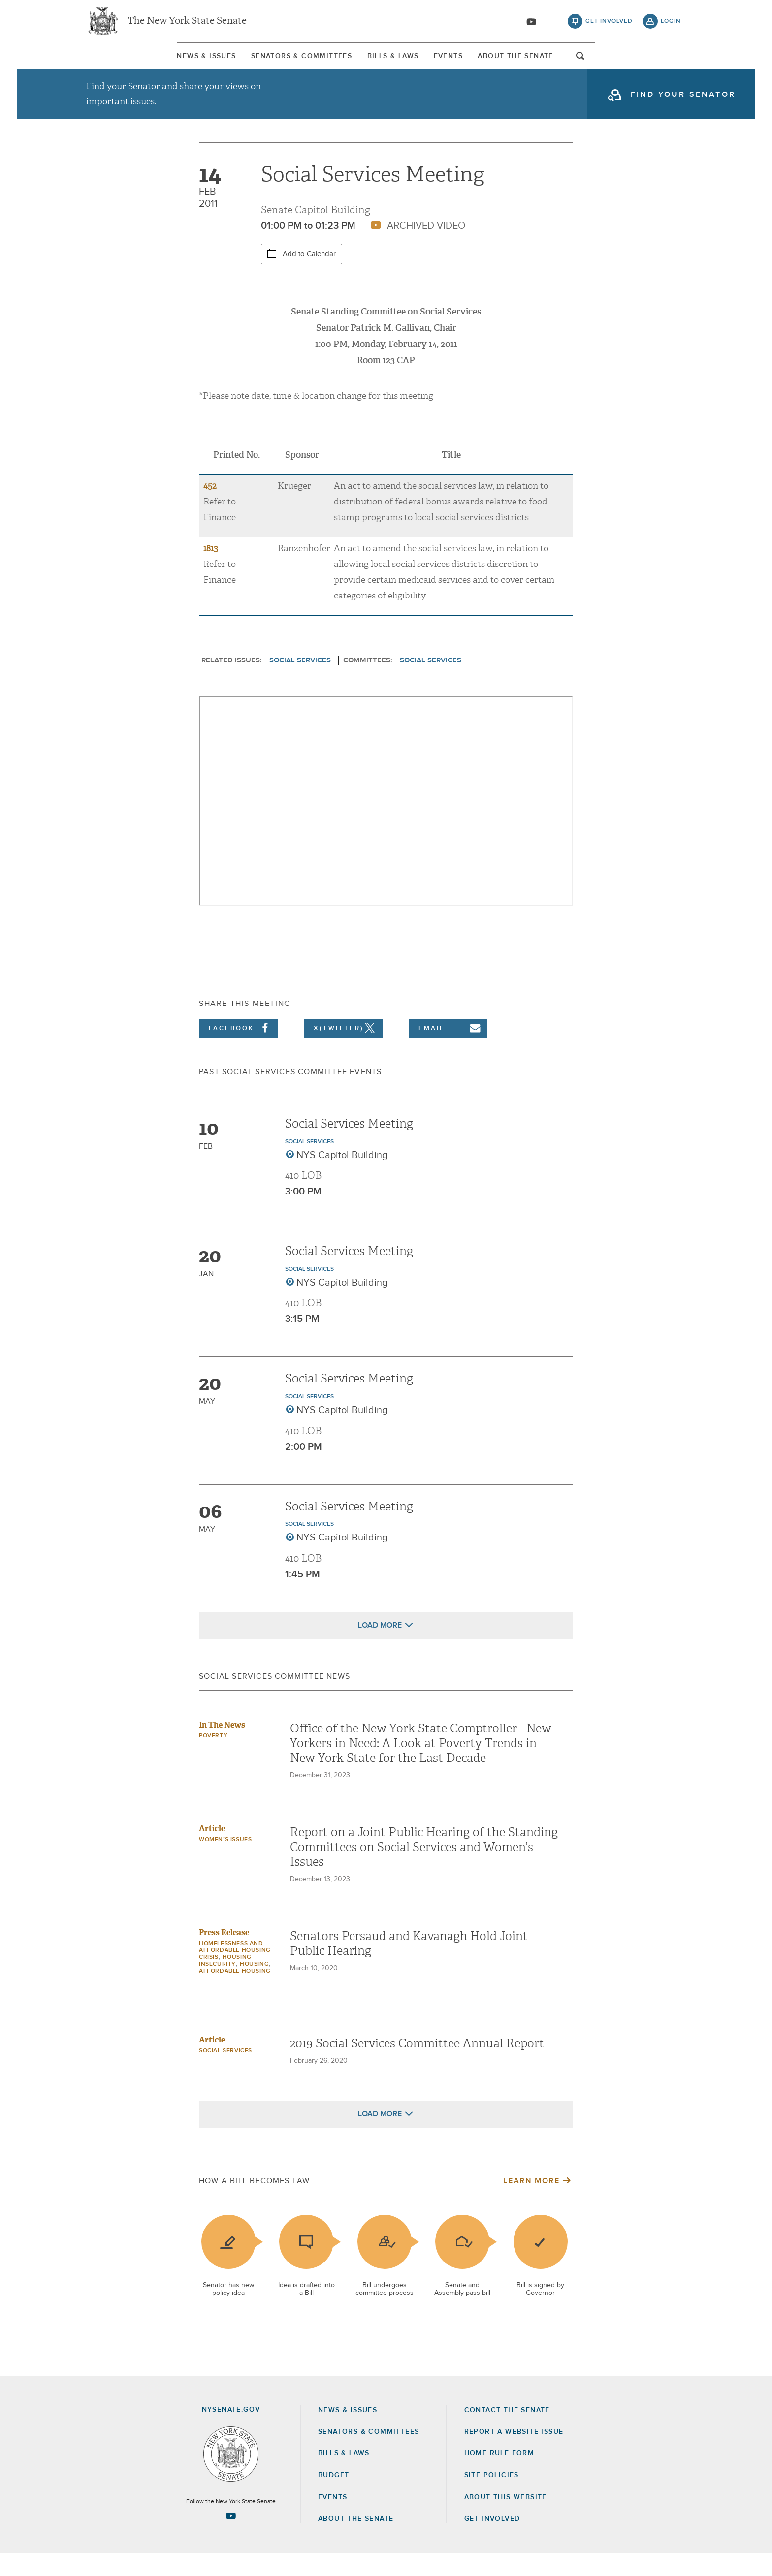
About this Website (505, 2519)
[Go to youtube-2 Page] (231, 2539)
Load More (380, 1647)
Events (480, 63)
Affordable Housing (235, 1993)
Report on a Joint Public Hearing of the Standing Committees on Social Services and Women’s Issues (424, 1869)
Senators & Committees (249, 63)
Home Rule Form (499, 2476)
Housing (254, 1986)
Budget (333, 2497)
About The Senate (590, 63)
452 (209, 508)
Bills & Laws (383, 63)
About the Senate (355, 2541)
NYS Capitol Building (342, 1178)
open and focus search (674, 65)
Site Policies (491, 2497)
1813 (210, 571)
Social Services (300, 683)
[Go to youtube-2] (531, 25)
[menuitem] (112, 63)
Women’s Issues (225, 1862)
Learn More (531, 2203)
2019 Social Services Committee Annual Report (417, 2065)
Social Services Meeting (349, 1146)
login (671, 25)
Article (212, 1851)
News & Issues (112, 63)
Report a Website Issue (514, 2454)
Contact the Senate (507, 2432)
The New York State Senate (187, 25)
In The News (222, 1747)
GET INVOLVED (492, 2541)
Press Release (224, 1954)
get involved (609, 25)
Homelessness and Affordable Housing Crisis (235, 1972)
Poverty (213, 1758)
